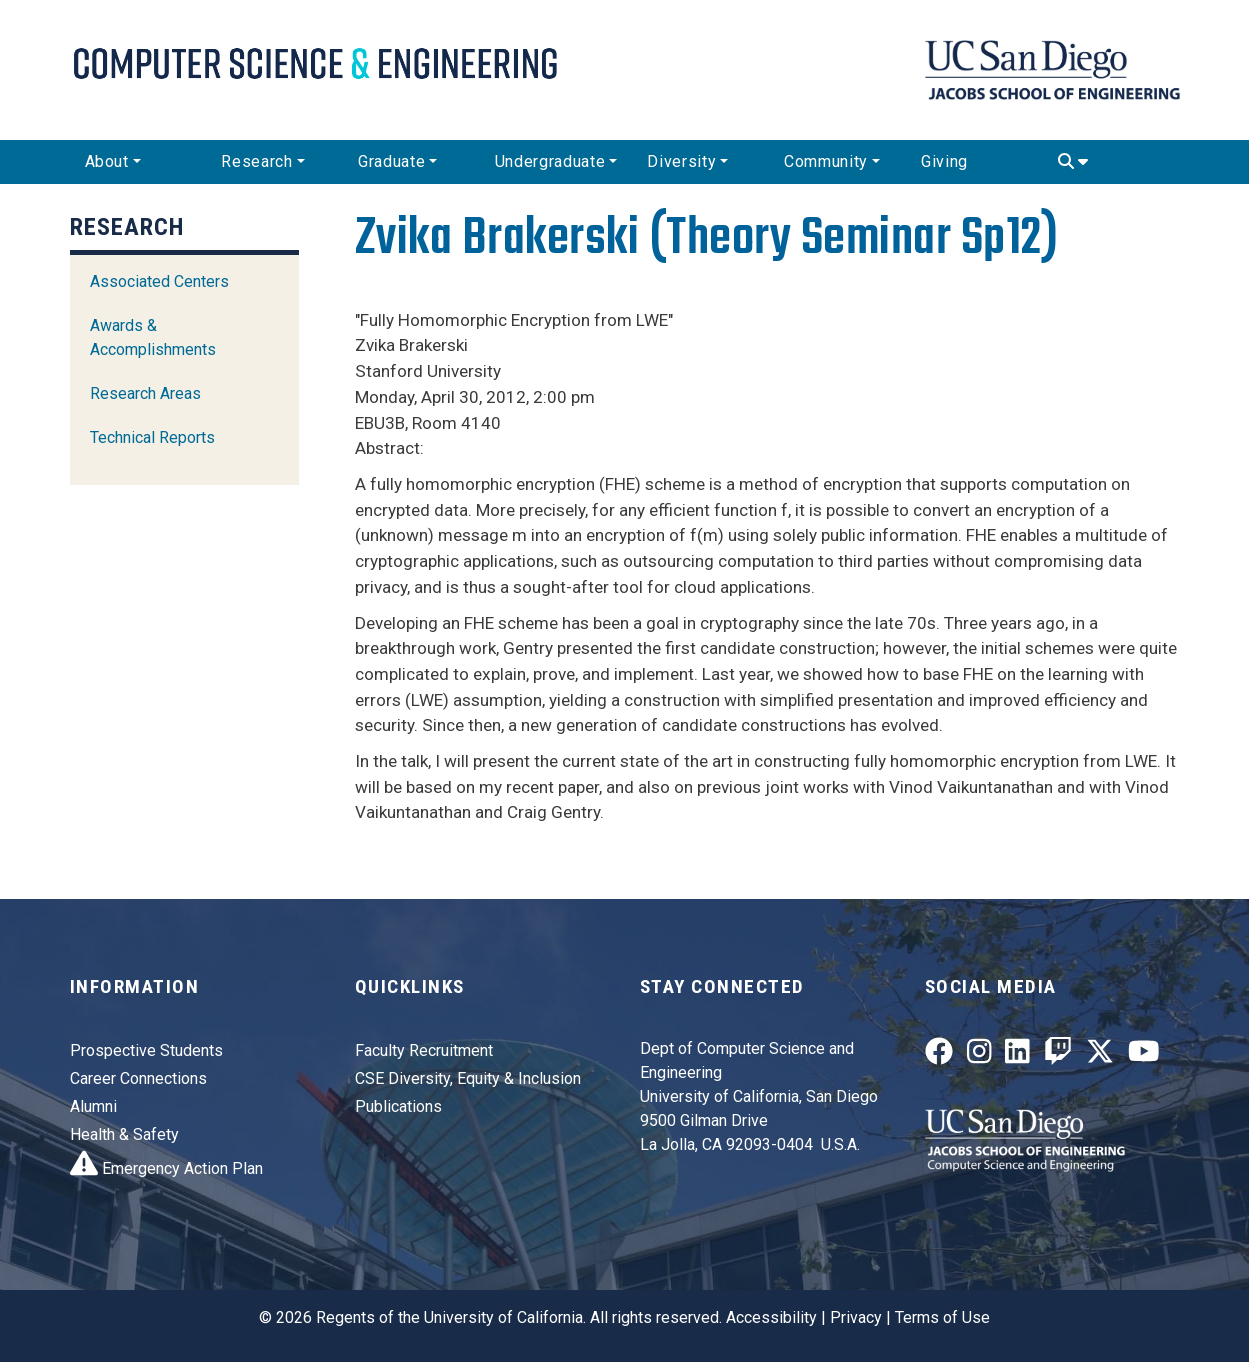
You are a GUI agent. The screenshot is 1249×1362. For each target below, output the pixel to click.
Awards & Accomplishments (153, 337)
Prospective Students (146, 1050)
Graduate (391, 161)
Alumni (93, 1106)
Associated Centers (159, 281)
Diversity (681, 161)
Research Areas (145, 393)
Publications (398, 1106)
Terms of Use (942, 1317)
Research (256, 161)
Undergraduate (550, 161)
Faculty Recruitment (424, 1050)
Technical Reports (152, 437)
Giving (944, 161)
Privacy (856, 1317)
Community (826, 161)
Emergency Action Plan (166, 1168)
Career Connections (138, 1078)
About (107, 161)
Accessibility (771, 1317)
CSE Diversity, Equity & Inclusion (468, 1078)
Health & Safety (124, 1134)
